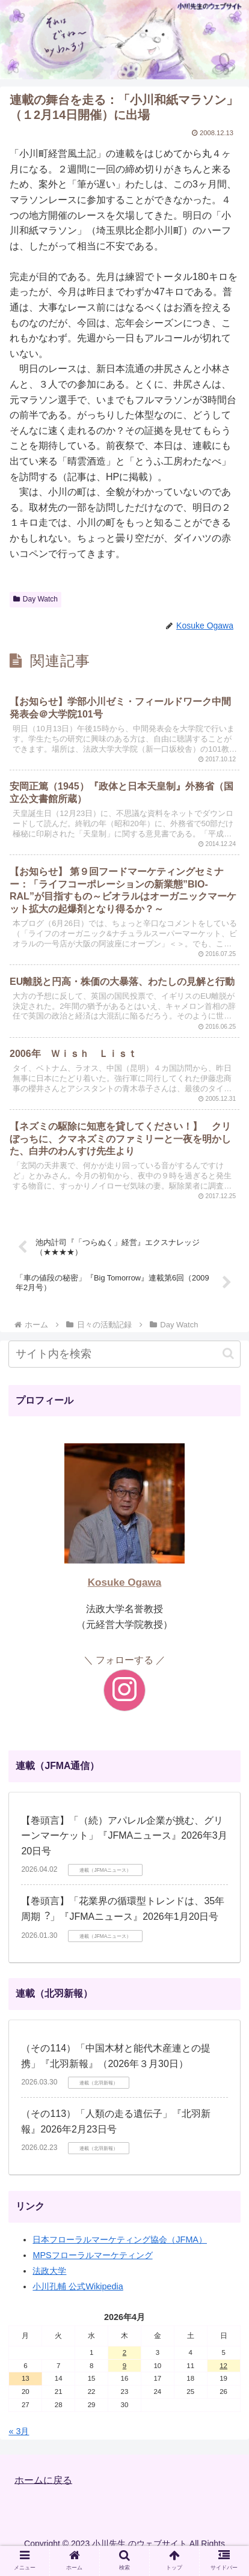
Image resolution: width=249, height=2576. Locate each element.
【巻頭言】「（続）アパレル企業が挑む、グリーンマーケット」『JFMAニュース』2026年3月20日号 (124, 1835)
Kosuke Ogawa (125, 1582)
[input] (124, 1354)
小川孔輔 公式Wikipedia (77, 2286)
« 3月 (18, 2431)
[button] (228, 1353)
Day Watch (35, 599)
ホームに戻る (43, 2479)
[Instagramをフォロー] (124, 1690)
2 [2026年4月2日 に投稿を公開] (124, 2352)
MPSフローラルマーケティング (92, 2255)
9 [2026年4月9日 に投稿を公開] (124, 2365)
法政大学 (49, 2271)
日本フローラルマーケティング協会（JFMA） (119, 2239)
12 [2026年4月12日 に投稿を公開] (223, 2365)
